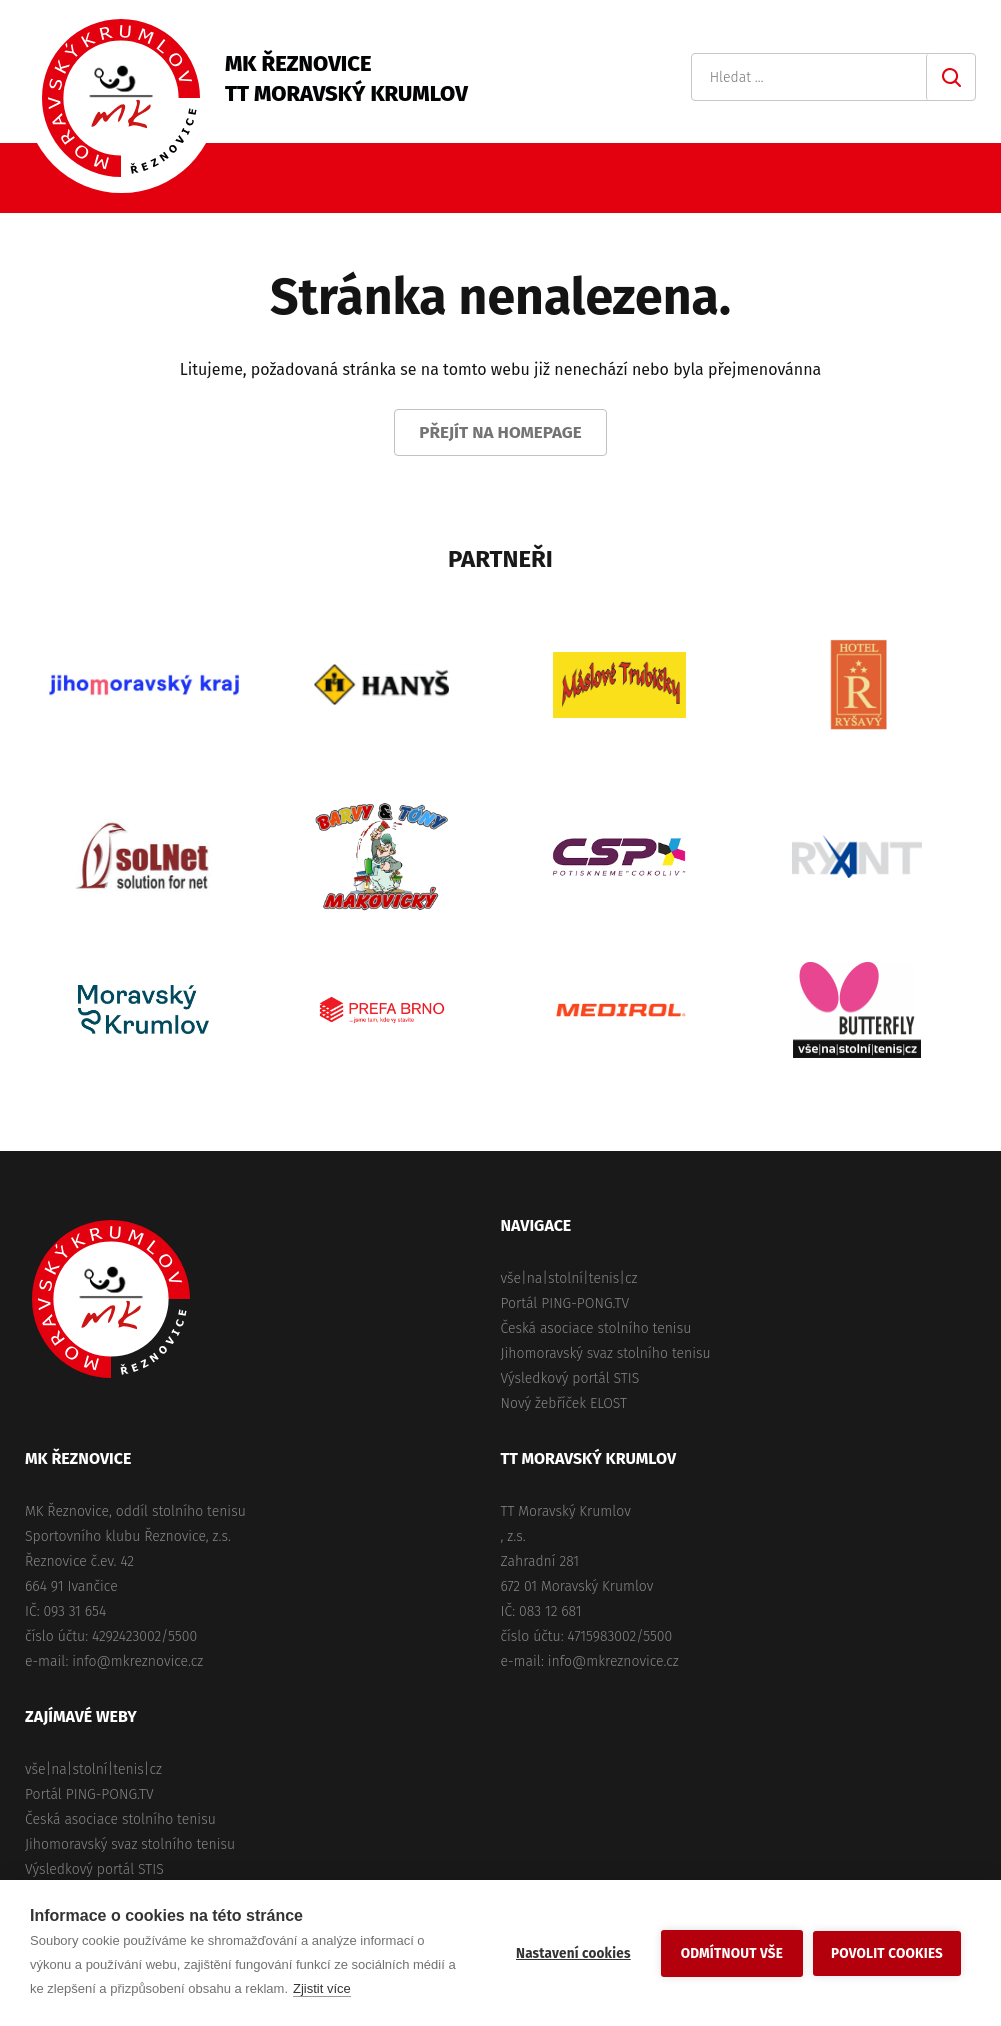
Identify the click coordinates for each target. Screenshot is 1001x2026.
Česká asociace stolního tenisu (596, 1328)
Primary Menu (966, 178)
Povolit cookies (887, 1953)
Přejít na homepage (500, 432)
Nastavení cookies (573, 1953)
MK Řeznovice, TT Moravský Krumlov (111, 1299)
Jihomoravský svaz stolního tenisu (606, 1353)
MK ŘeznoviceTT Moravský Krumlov (346, 78)
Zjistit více (322, 1988)
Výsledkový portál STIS (570, 1378)
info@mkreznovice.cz (137, 1661)
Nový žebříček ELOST (564, 1403)
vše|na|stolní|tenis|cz (569, 1278)
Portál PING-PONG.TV (565, 1303)
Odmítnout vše (732, 1953)
